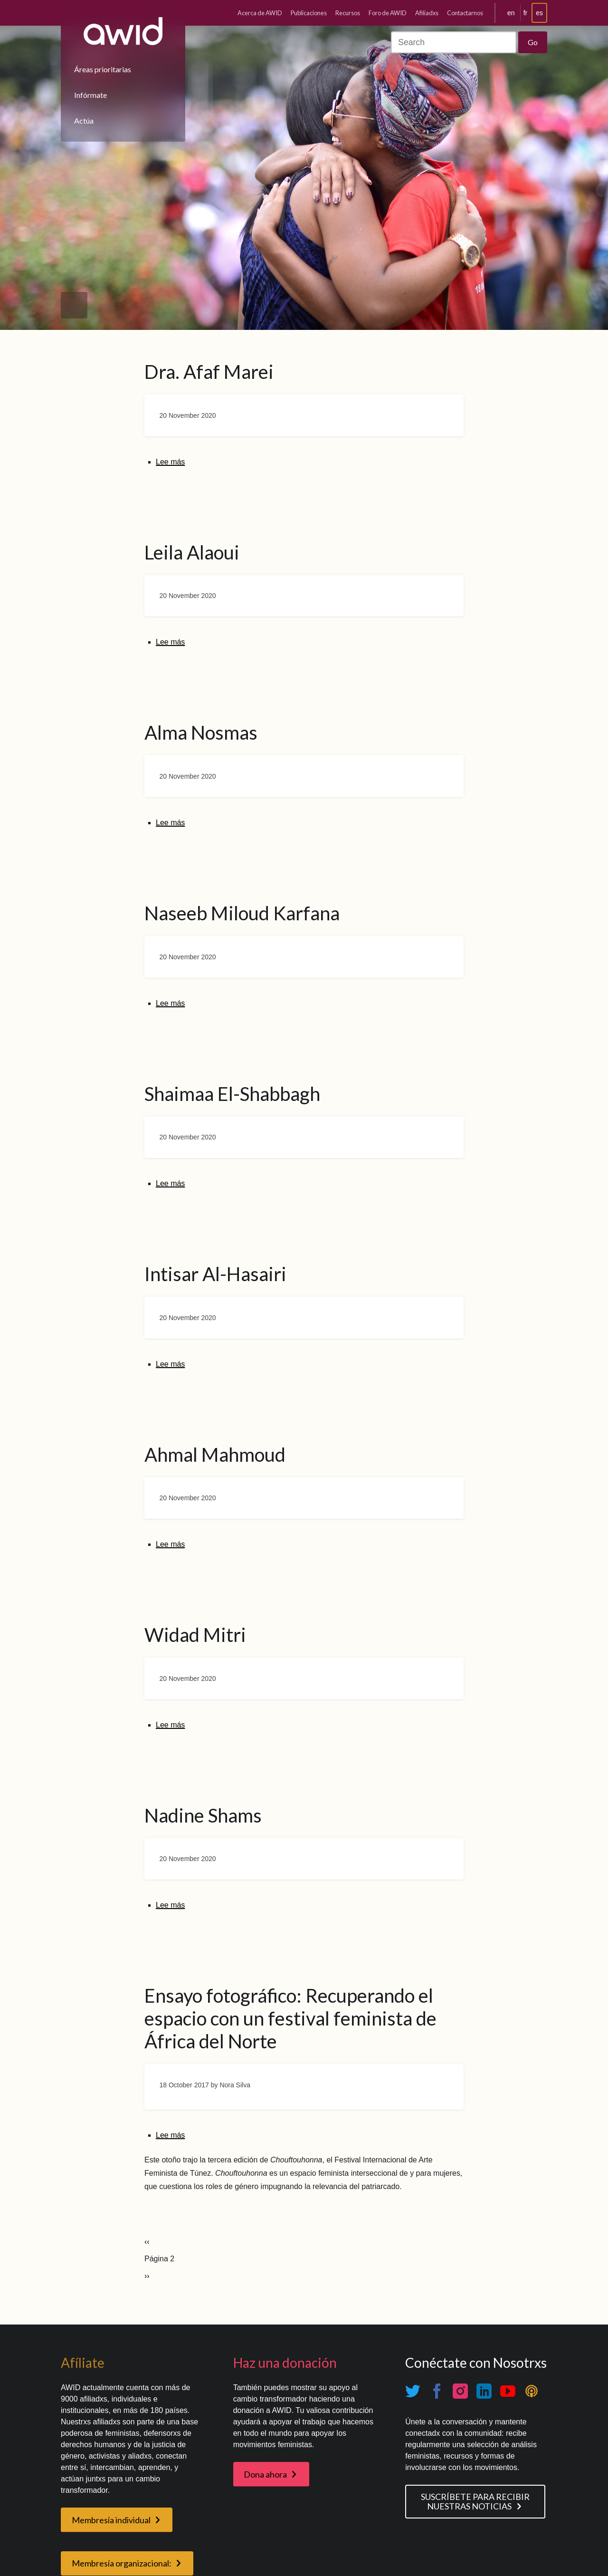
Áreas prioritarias (102, 69)
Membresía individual (111, 2520)
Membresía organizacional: (121, 2563)
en (511, 13)
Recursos (347, 13)
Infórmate (90, 94)
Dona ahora (265, 2474)
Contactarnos (465, 13)
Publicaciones (309, 13)
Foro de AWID (388, 13)
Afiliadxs (426, 13)
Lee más (170, 462)
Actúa (84, 120)
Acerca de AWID (260, 13)
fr (525, 13)
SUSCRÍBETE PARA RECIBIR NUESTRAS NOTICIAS (475, 2501)
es (539, 13)
